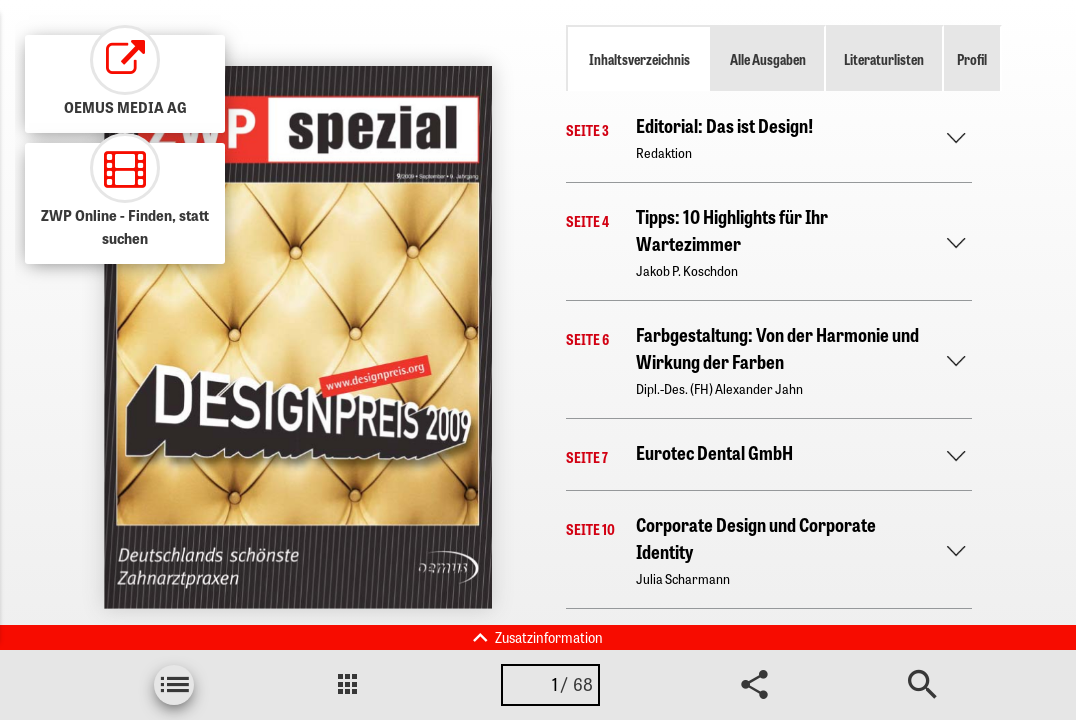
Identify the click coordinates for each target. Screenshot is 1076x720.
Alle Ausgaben (768, 59)
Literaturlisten (884, 59)
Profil (972, 59)
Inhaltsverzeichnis (639, 59)
